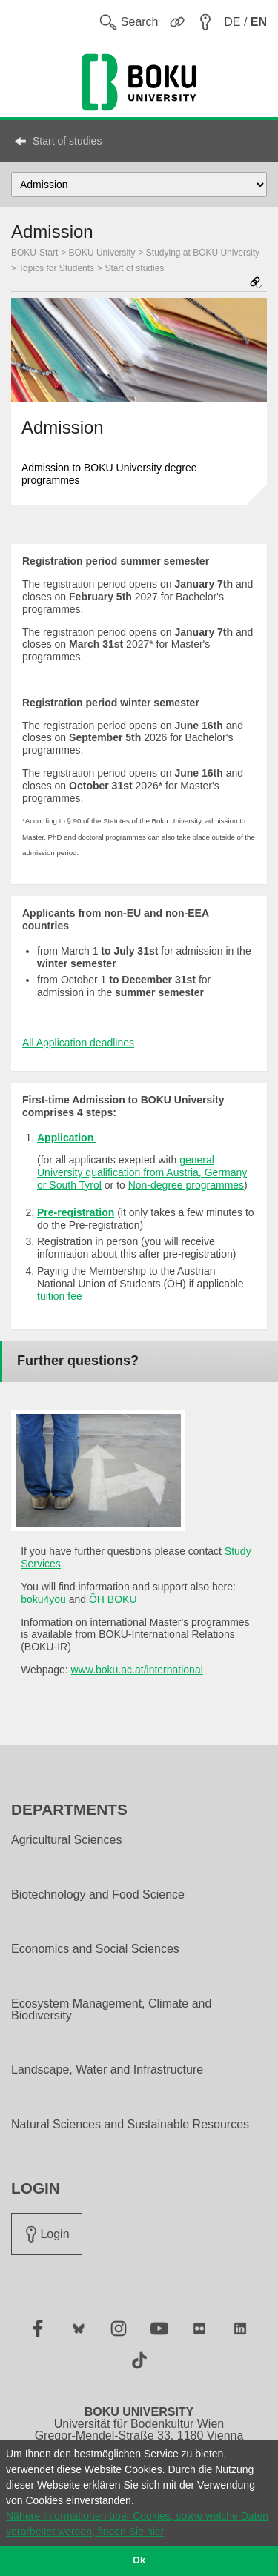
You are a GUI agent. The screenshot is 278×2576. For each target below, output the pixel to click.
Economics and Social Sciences (95, 1949)
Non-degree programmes (186, 1185)
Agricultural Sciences (66, 1840)
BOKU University (102, 253)
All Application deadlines (78, 1043)
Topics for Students (56, 268)
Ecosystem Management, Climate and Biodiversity (111, 2010)
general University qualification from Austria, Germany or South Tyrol (142, 1172)
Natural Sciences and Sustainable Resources (130, 2125)
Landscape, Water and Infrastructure (107, 2070)
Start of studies (67, 141)
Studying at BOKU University (202, 253)
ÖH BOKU (113, 1599)
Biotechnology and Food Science (98, 1895)
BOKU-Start (34, 253)
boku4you (43, 1599)
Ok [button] (139, 2560)
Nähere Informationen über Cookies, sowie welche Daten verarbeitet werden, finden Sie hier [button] (137, 2523)
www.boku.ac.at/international (137, 1670)
